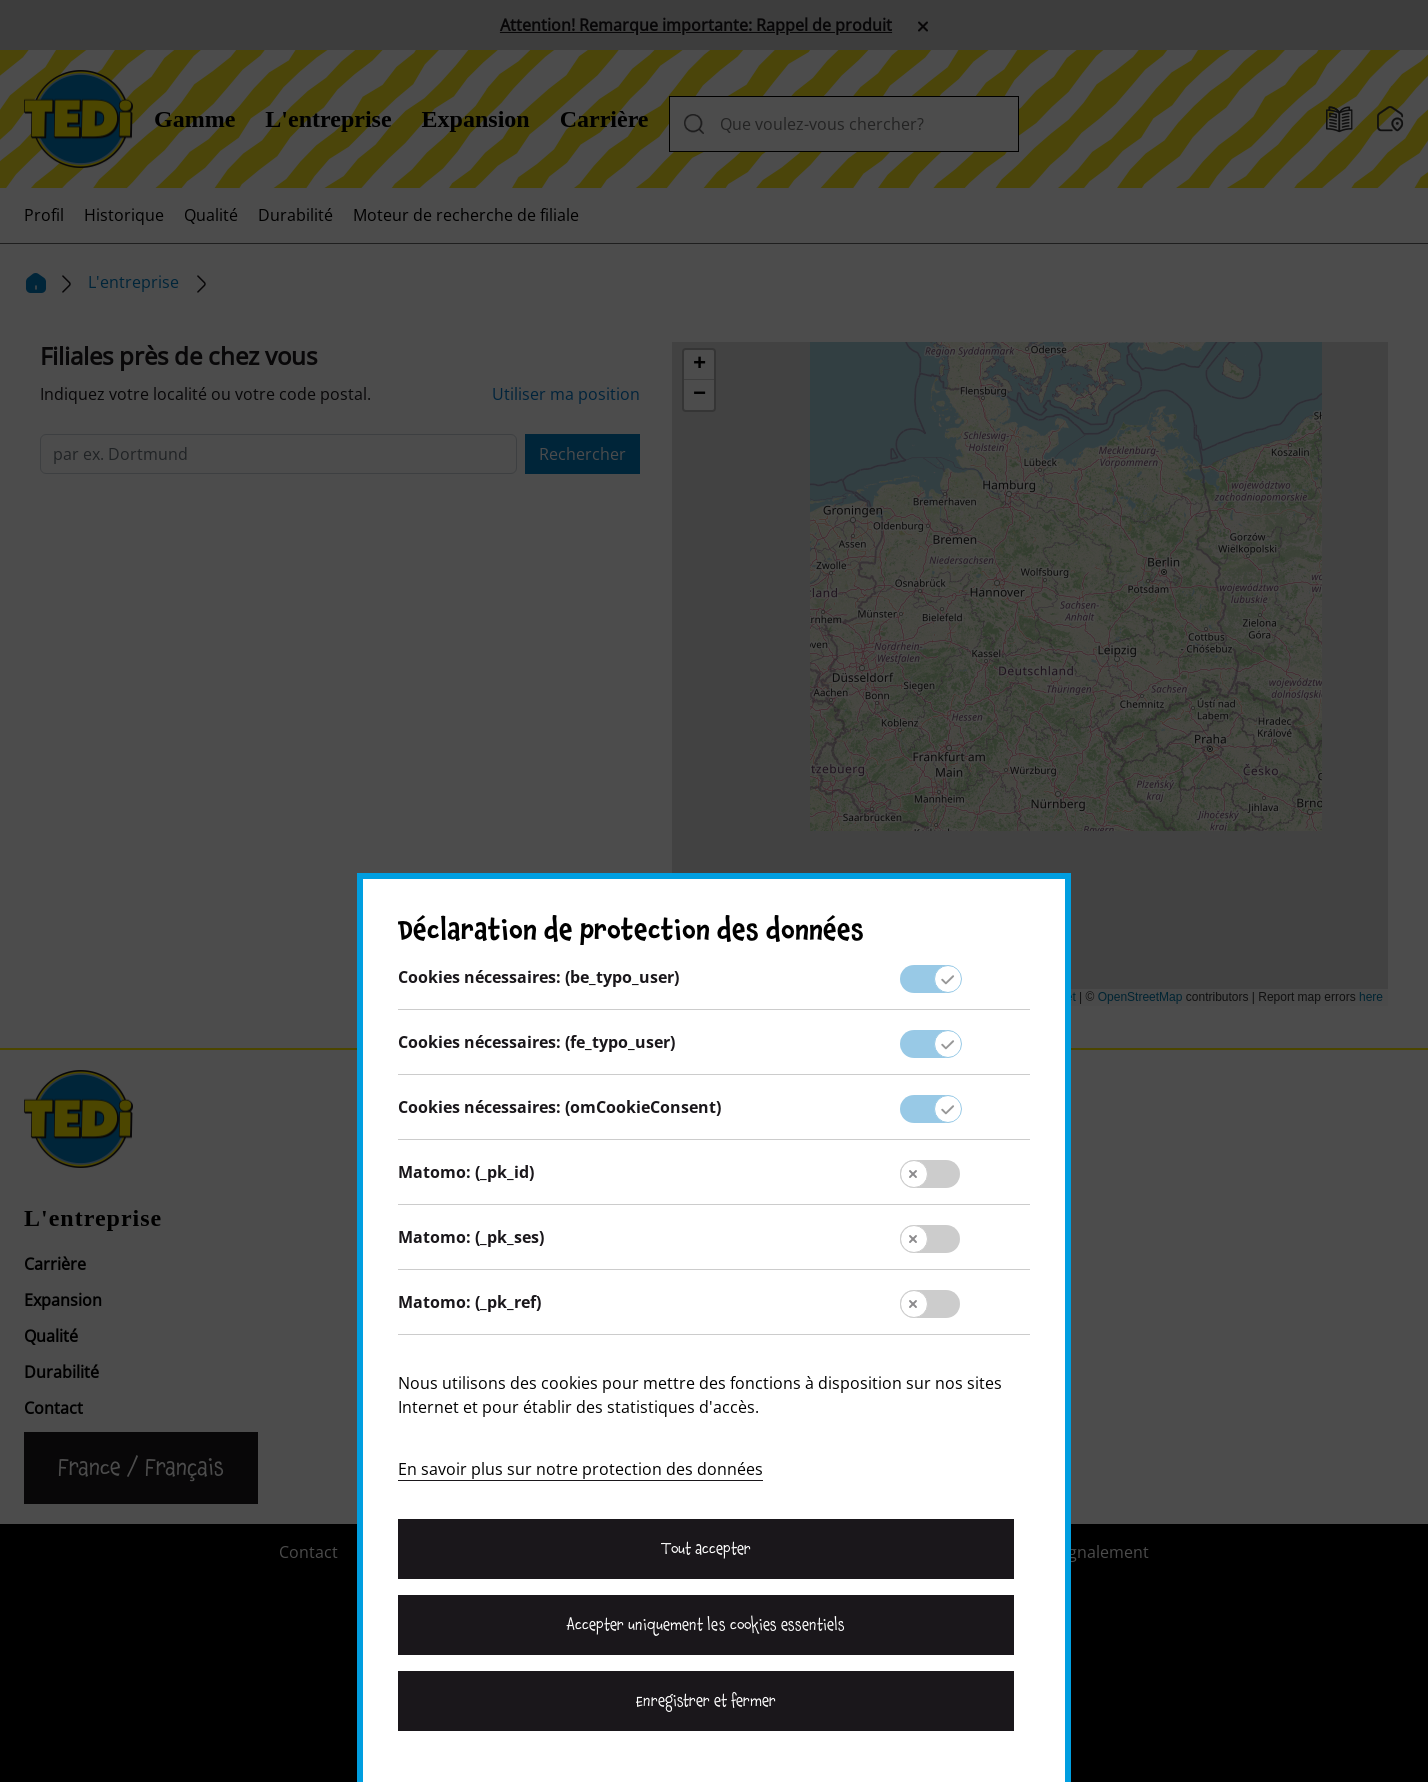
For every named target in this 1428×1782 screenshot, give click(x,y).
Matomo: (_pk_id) (466, 1172)
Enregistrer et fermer (706, 1701)
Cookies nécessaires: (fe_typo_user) (536, 1042)
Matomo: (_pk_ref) (469, 1302)
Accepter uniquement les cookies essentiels (705, 1625)
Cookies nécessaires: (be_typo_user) (538, 977)
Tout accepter (706, 1549)
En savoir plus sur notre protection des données (580, 1469)
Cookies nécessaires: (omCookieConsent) (559, 1107)
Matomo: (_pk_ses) (471, 1237)
